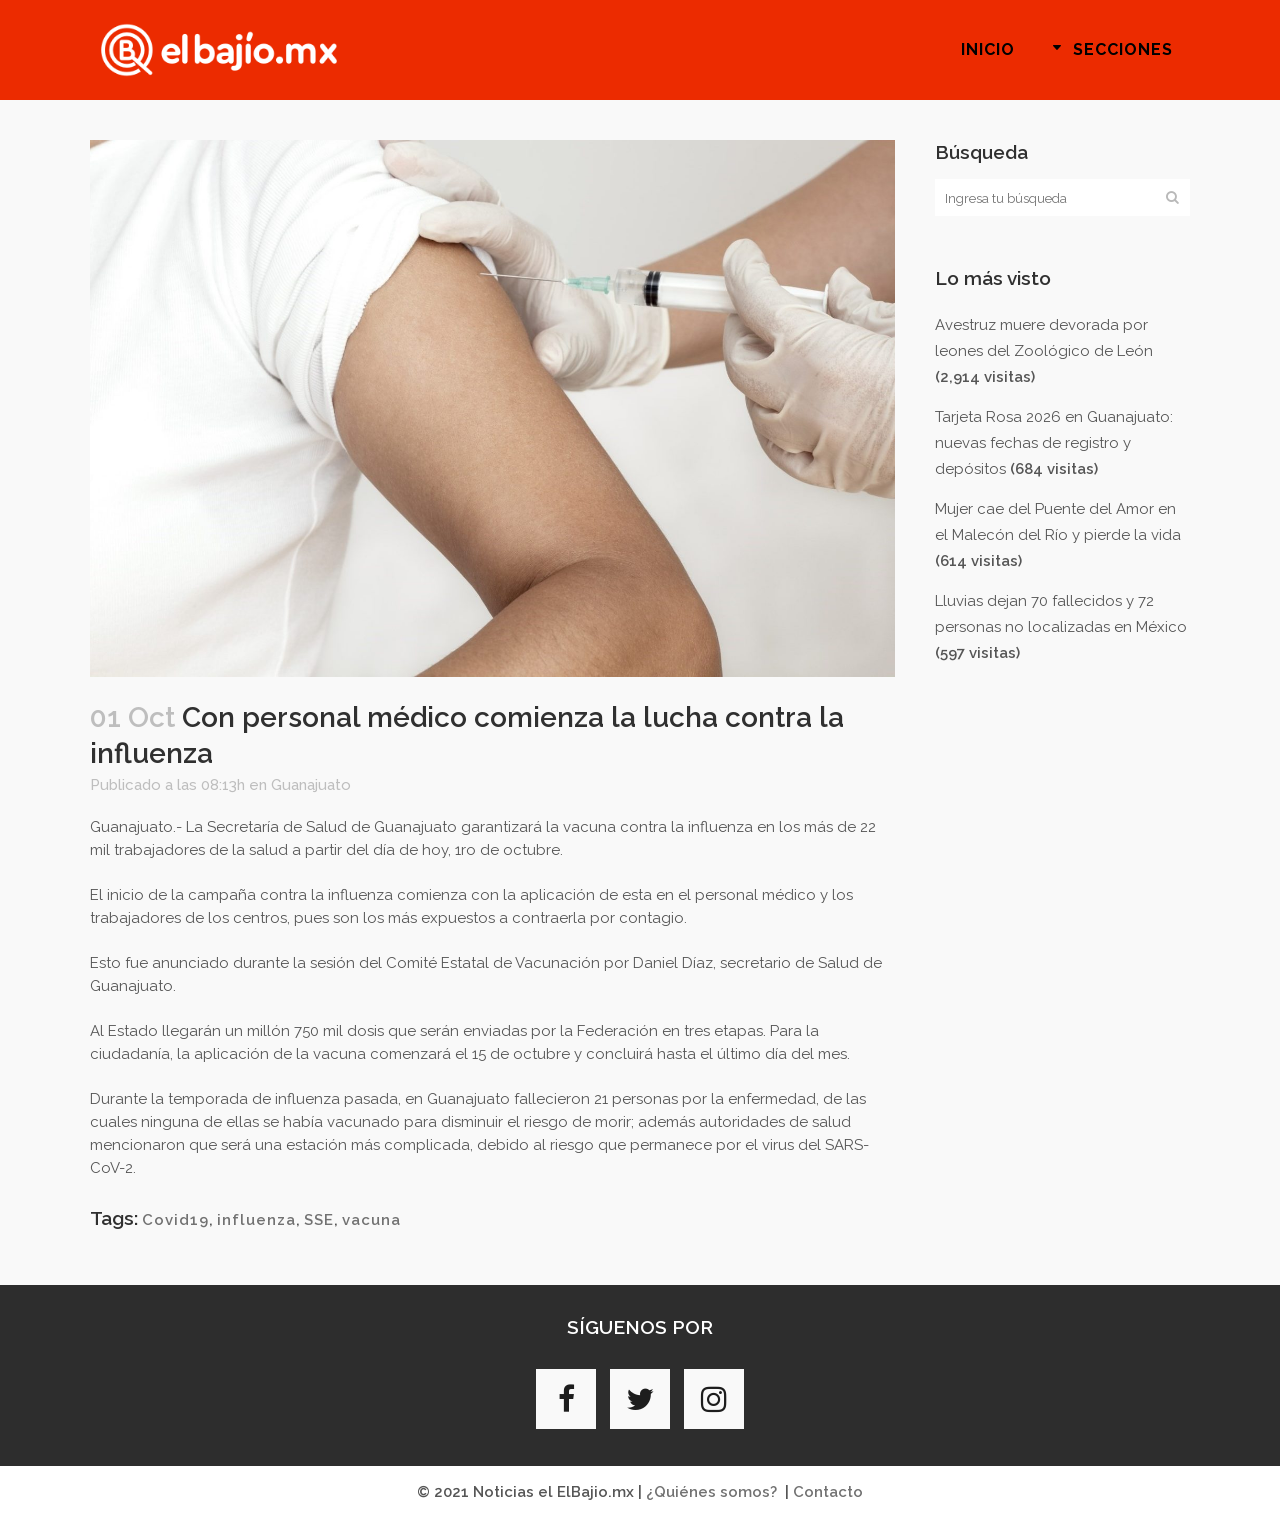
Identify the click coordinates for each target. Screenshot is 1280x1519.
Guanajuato (311, 785)
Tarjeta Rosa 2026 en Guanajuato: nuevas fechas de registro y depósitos (1054, 443)
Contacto (828, 1492)
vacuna (371, 1220)
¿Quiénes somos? (711, 1492)
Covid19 (175, 1220)
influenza (256, 1220)
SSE (319, 1220)
